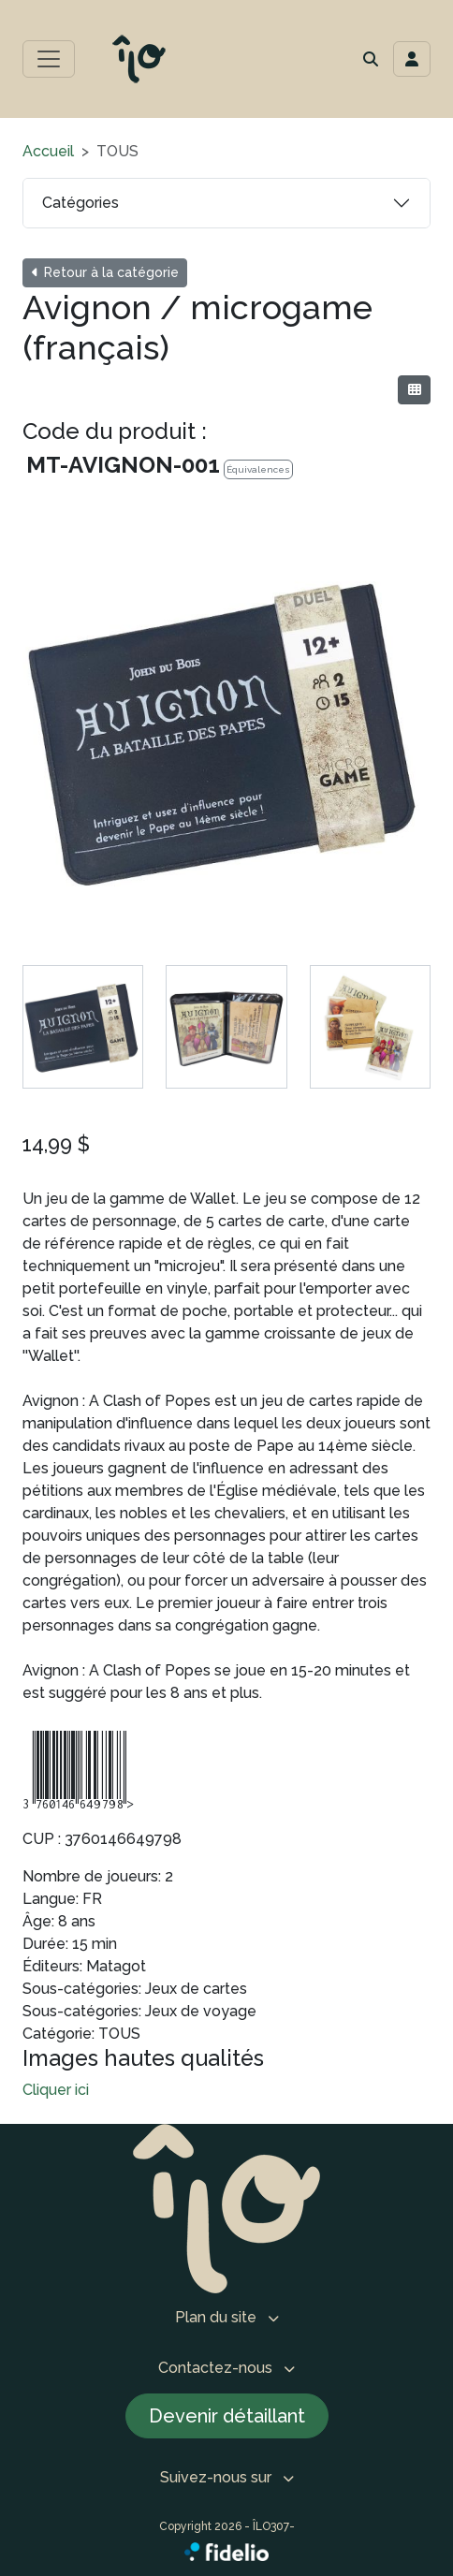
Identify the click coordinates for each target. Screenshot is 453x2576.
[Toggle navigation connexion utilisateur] (412, 59)
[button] (371, 59)
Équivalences (258, 469)
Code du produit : (114, 431)
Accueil (48, 151)
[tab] (82, 1026)
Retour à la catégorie (105, 272)
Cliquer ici (55, 2090)
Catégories (80, 203)
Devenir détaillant (227, 2416)
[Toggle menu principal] (48, 59)
